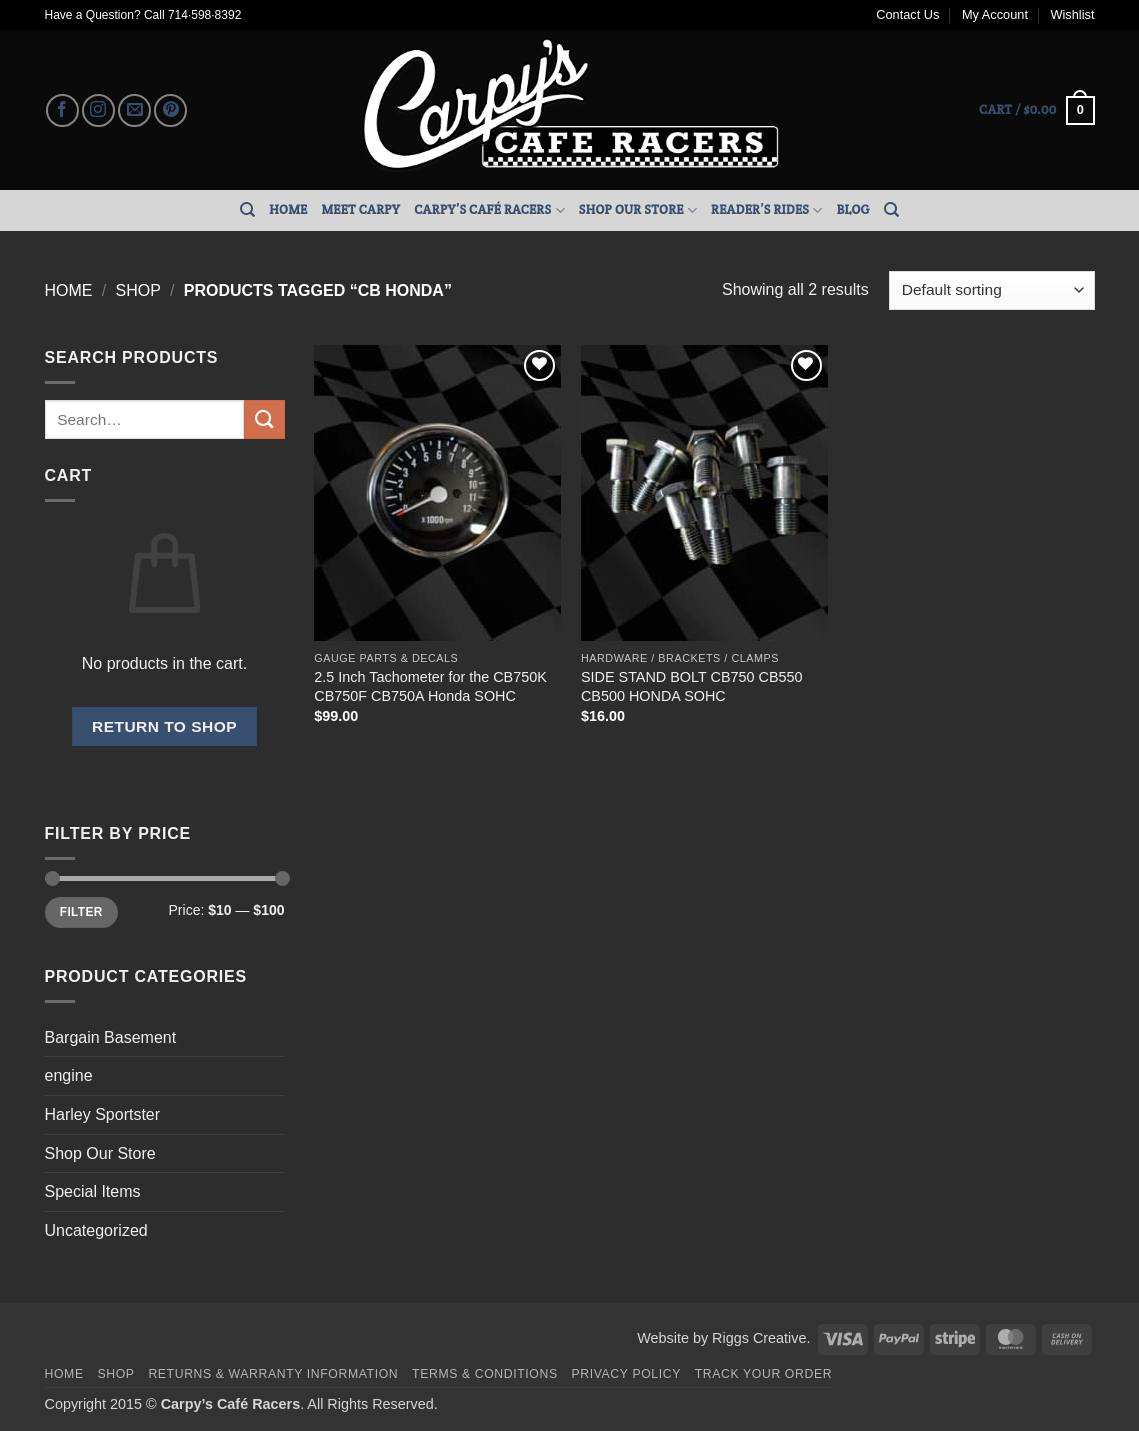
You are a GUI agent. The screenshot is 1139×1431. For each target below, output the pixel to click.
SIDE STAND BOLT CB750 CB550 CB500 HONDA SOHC (692, 686)
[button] (1036, 111)
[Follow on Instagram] (98, 110)
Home (288, 209)
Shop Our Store (638, 210)
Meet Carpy (360, 209)
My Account (995, 14)
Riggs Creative (759, 1338)
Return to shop (164, 726)
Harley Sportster (103, 1114)
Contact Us (907, 14)
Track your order (763, 1374)
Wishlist (1072, 14)
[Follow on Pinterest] (170, 110)
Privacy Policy (626, 1374)
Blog (853, 209)
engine (69, 1075)
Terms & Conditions (485, 1374)
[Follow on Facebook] (62, 110)
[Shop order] (991, 290)
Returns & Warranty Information (273, 1374)
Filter (81, 912)
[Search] (247, 210)
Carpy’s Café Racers (489, 210)
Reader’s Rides (767, 210)
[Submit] (264, 419)
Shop (137, 290)
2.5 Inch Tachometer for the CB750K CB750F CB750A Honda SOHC (430, 686)
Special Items (93, 1191)
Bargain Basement (111, 1037)
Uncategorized (96, 1230)
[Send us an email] (134, 110)
